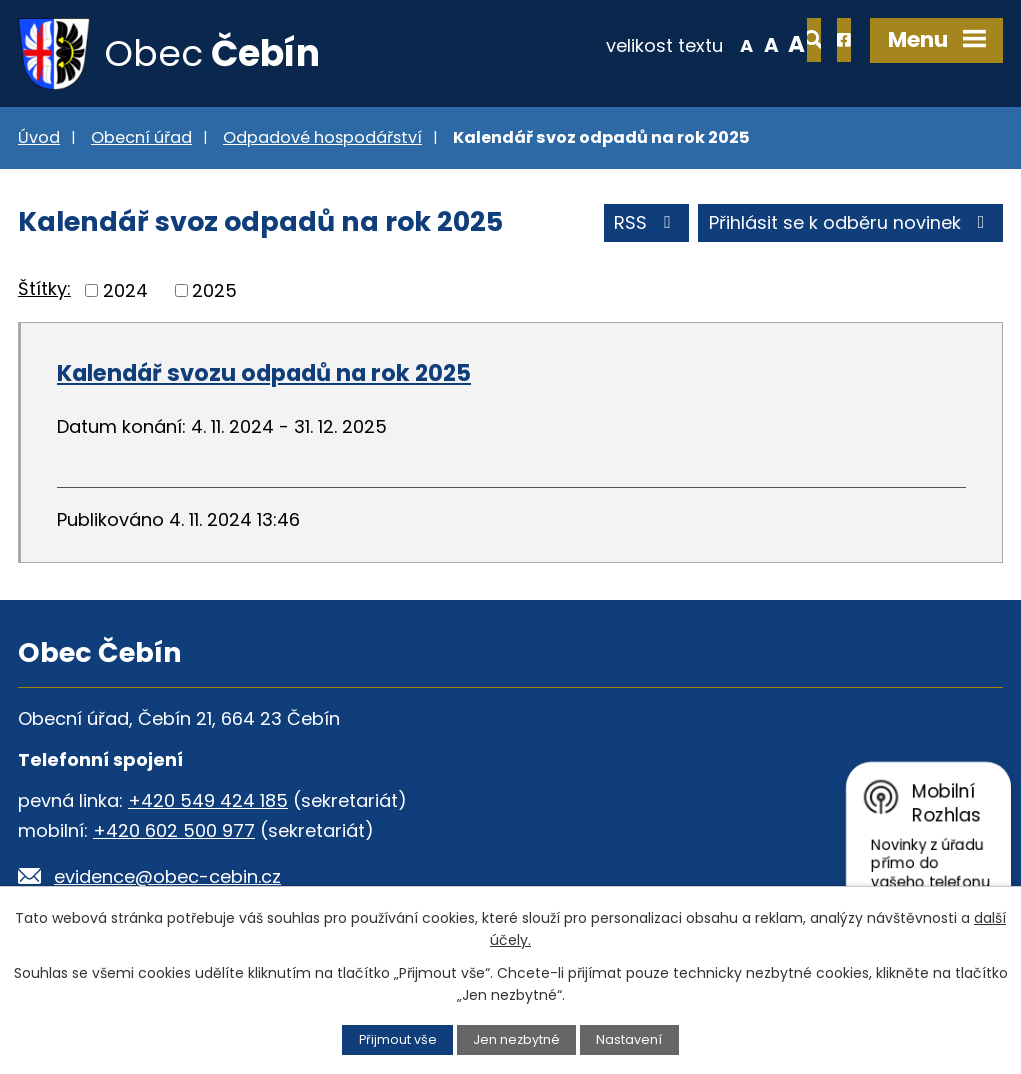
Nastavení (629, 1039)
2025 (214, 291)
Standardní (706, 44)
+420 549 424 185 (208, 801)
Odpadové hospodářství (322, 138)
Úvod (39, 138)
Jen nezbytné (516, 1039)
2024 (125, 291)
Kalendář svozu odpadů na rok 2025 (264, 374)
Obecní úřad (141, 138)
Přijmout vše (398, 1039)
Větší (732, 44)
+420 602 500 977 (174, 831)
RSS (646, 224)
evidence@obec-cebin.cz (167, 877)
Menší (681, 44)
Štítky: (44, 290)
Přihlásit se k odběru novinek (851, 224)
